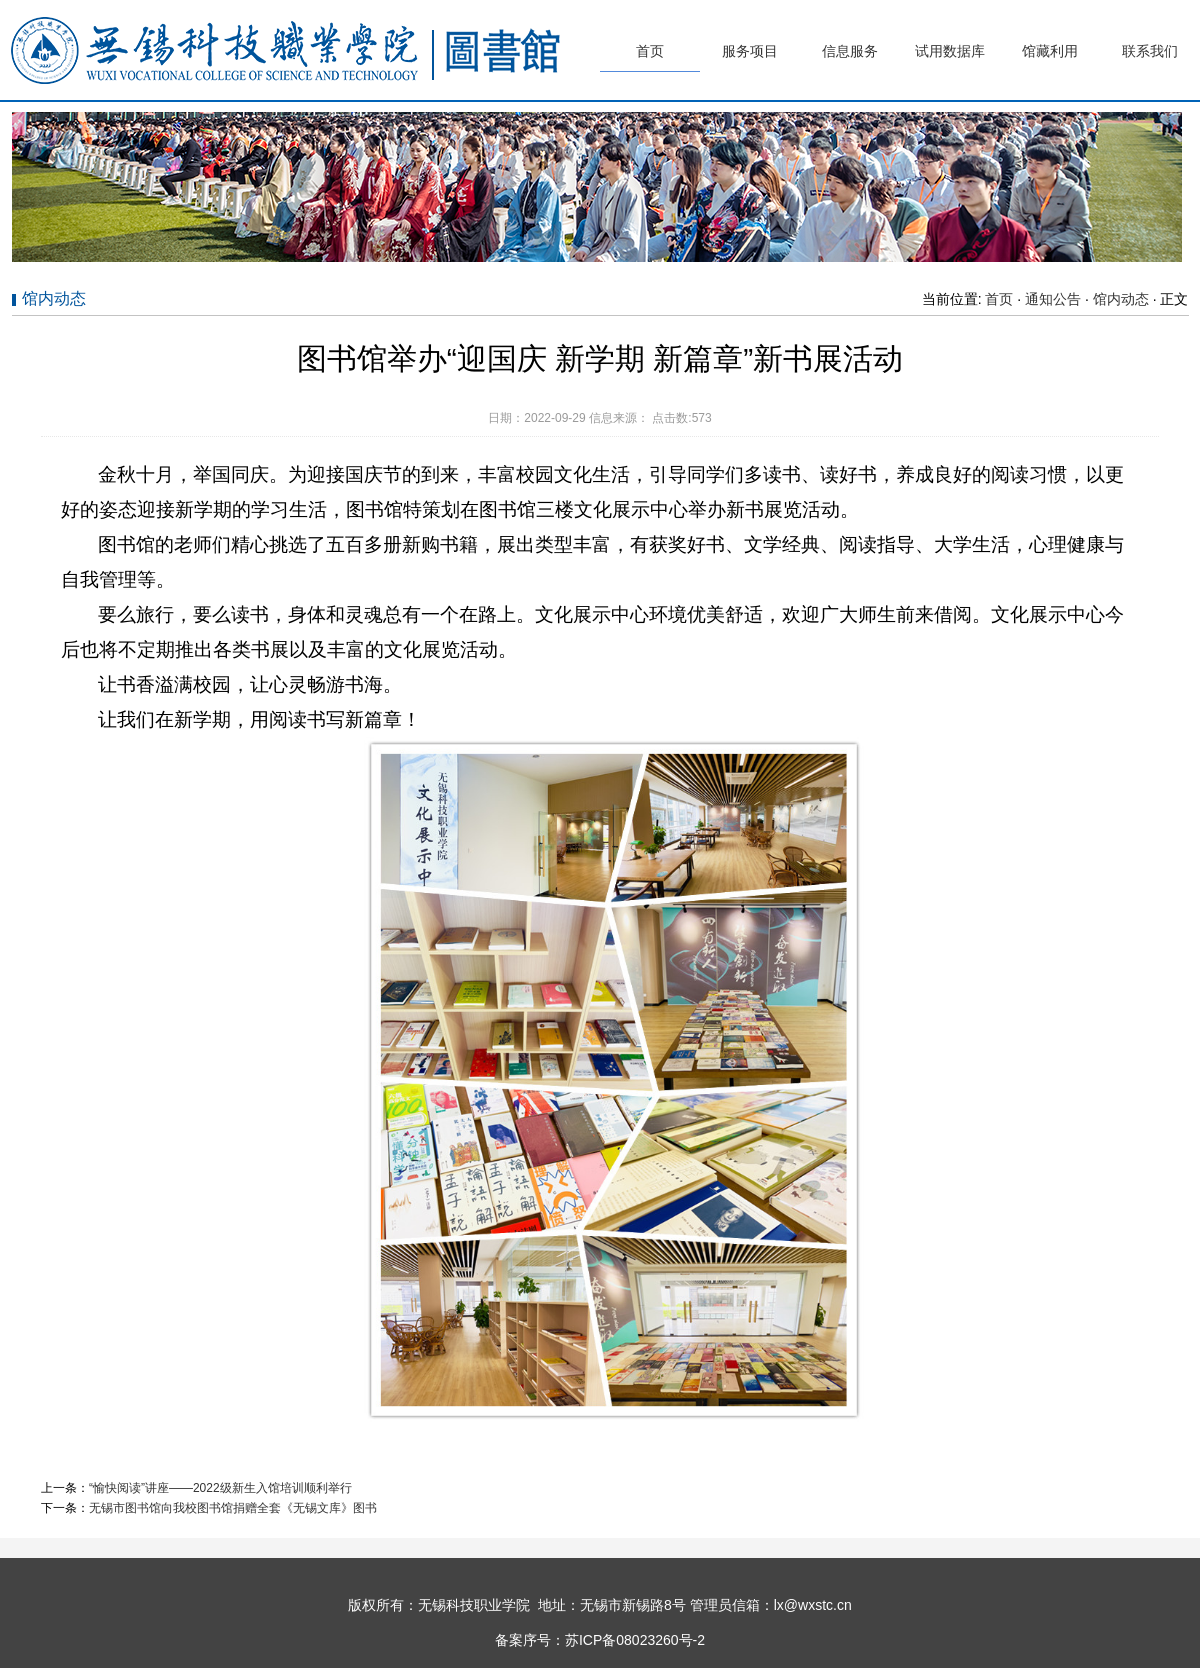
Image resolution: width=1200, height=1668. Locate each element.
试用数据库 (950, 51)
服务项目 (750, 51)
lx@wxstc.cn (813, 1605)
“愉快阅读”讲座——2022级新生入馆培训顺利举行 (220, 1488)
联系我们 (1150, 51)
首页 (650, 51)
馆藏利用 (1050, 51)
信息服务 (850, 51)
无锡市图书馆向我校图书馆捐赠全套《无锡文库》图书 (233, 1508)
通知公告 (1053, 299)
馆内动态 (1121, 299)
